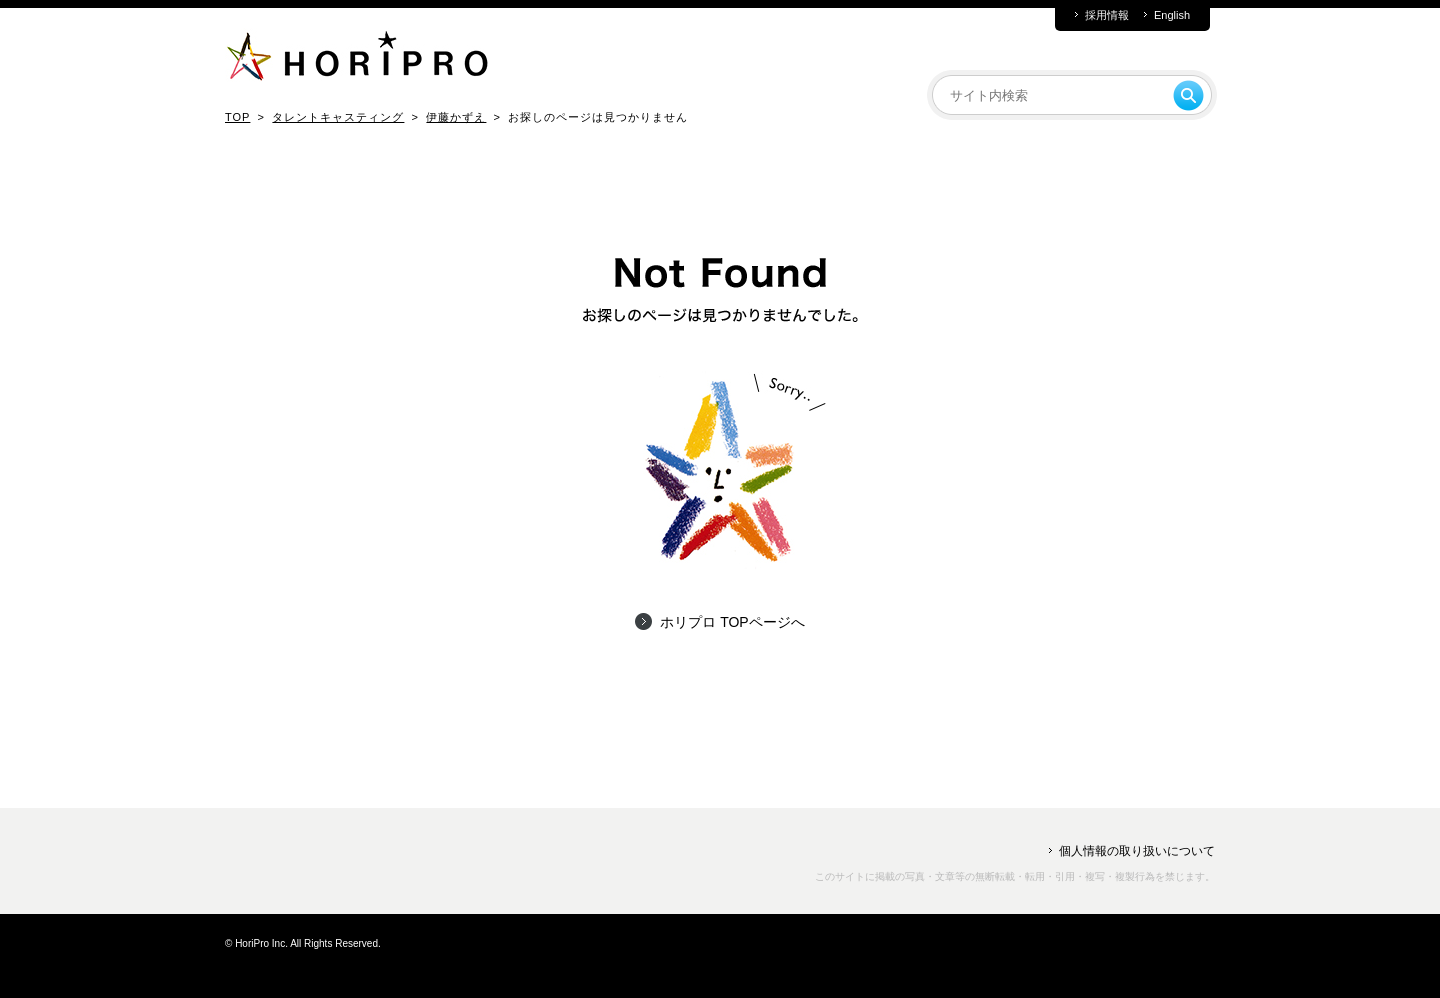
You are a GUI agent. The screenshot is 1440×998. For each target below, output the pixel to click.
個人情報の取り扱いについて (1137, 851)
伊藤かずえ (456, 117)
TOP (237, 117)
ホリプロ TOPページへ (732, 622)
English (1172, 15)
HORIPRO (357, 60)
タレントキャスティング (338, 117)
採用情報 (1107, 15)
